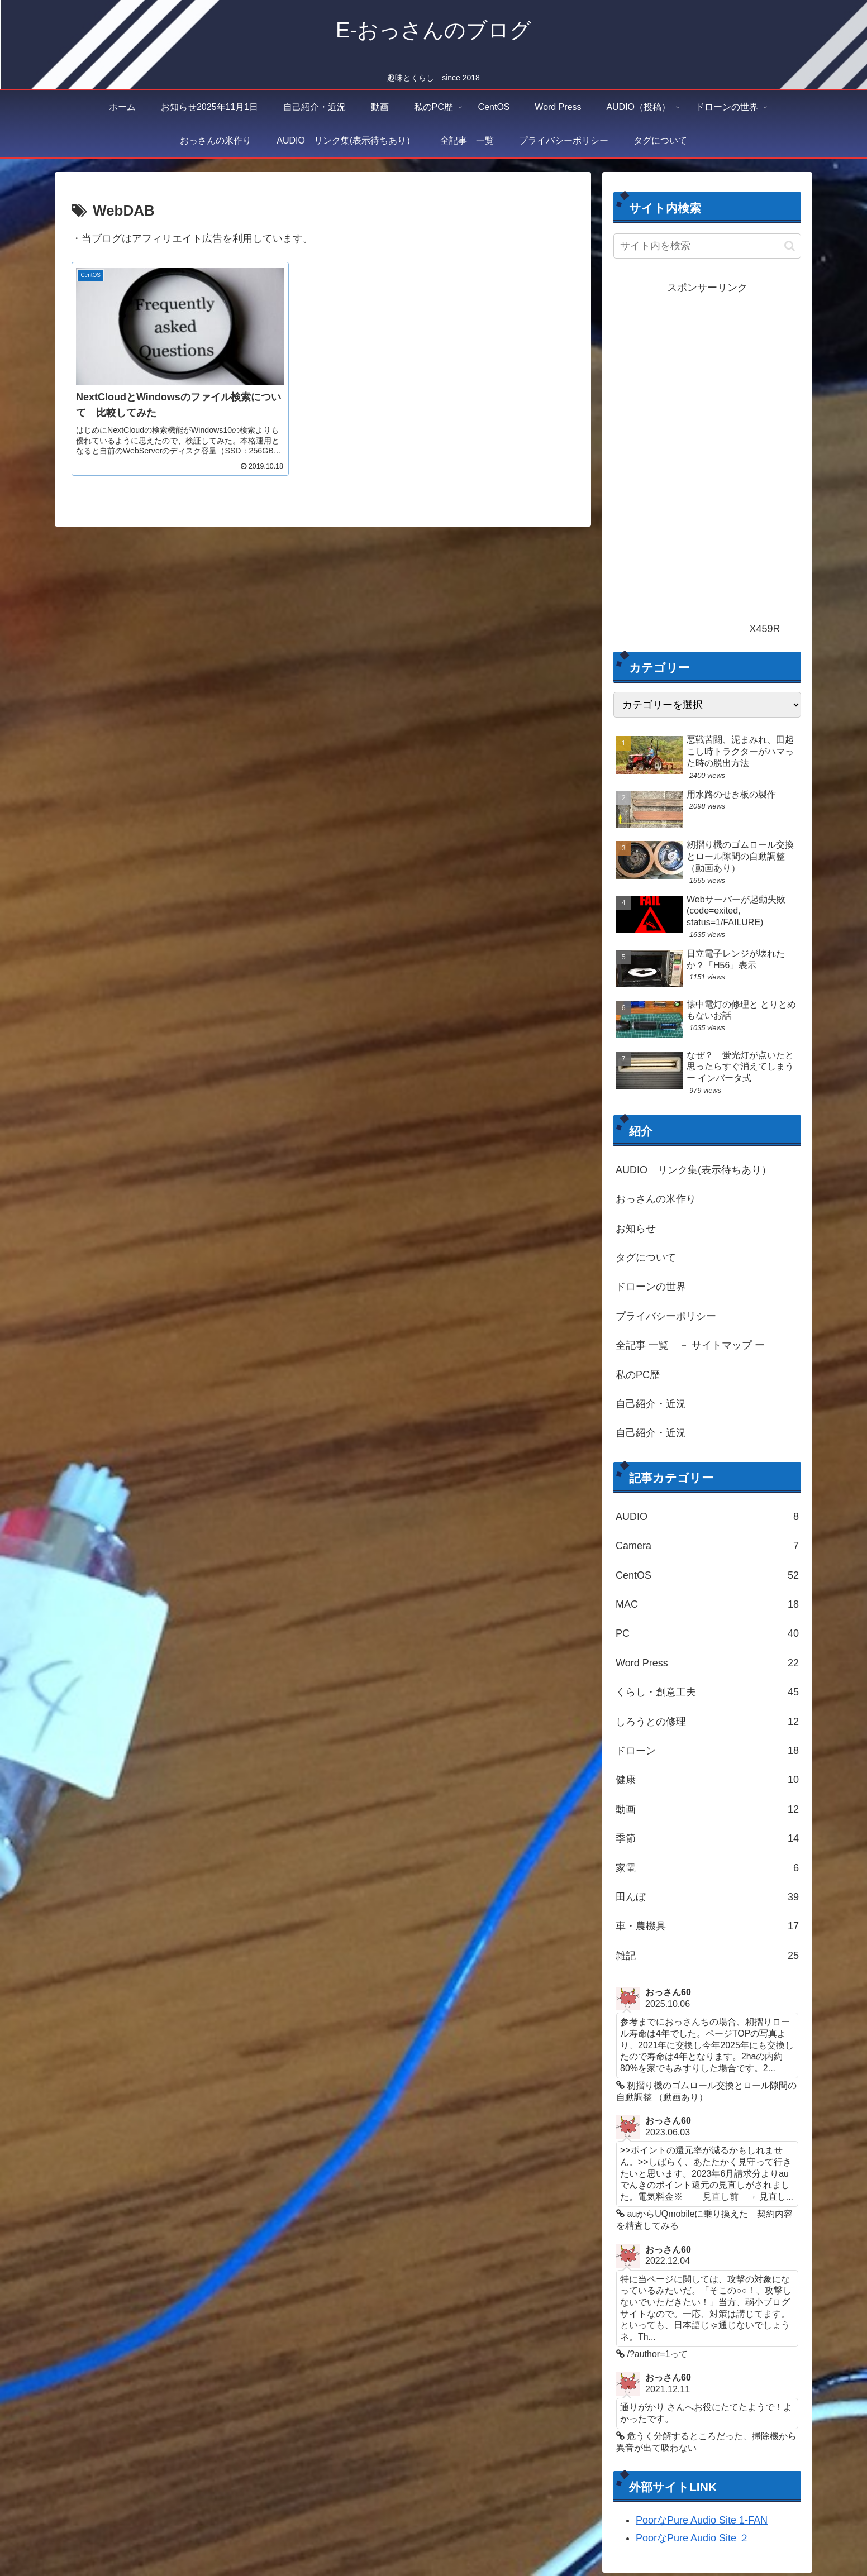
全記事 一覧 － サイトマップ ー (690, 1345)
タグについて (646, 1257)
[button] (789, 246)
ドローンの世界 (651, 1286)
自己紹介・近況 (651, 1403)
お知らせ (636, 1228)
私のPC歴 (638, 1374)
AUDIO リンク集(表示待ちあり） (693, 1169)
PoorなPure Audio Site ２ (692, 2542)
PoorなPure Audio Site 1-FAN (702, 2523)
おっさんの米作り (656, 1199)
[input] (707, 246)
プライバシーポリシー (666, 1316)
